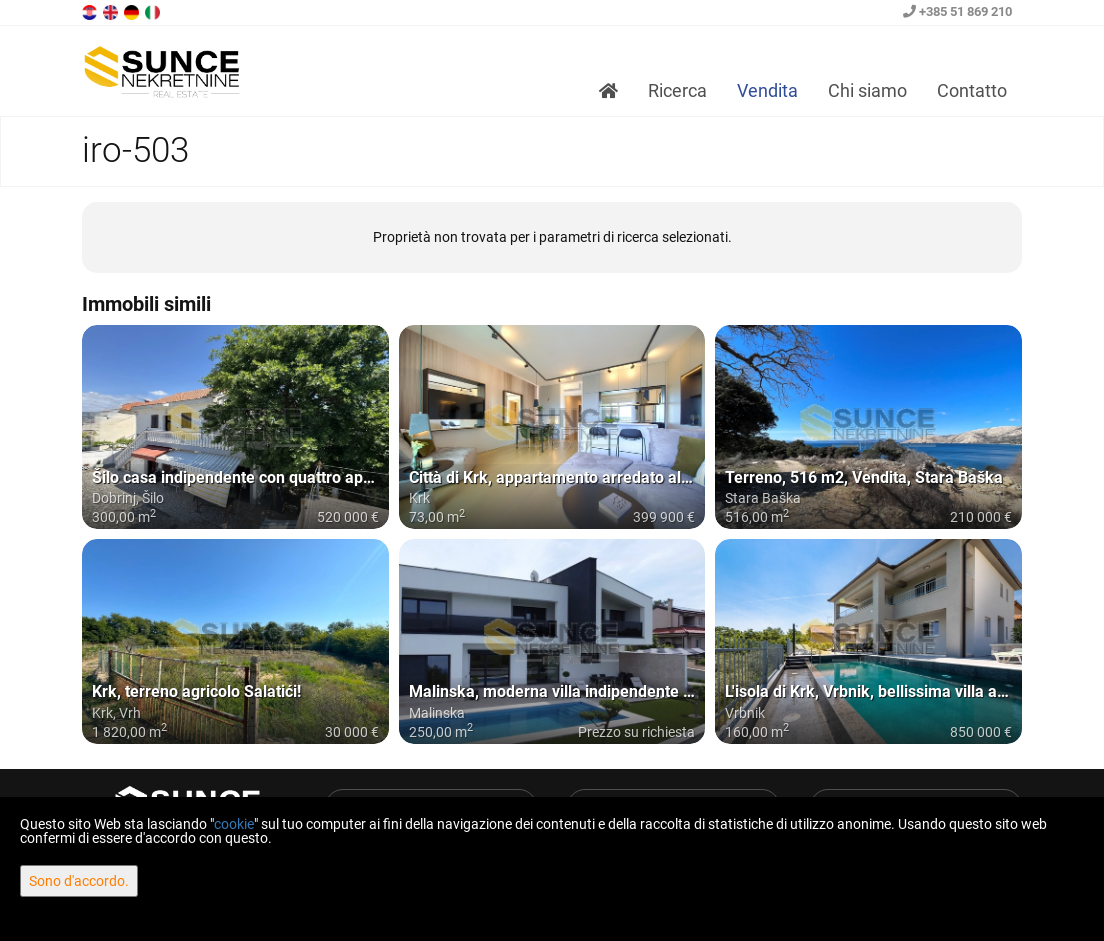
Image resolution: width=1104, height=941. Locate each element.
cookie (234, 824)
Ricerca (677, 90)
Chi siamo (867, 90)
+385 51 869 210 (957, 11)
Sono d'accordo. (79, 881)
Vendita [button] (767, 90)
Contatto (972, 90)
